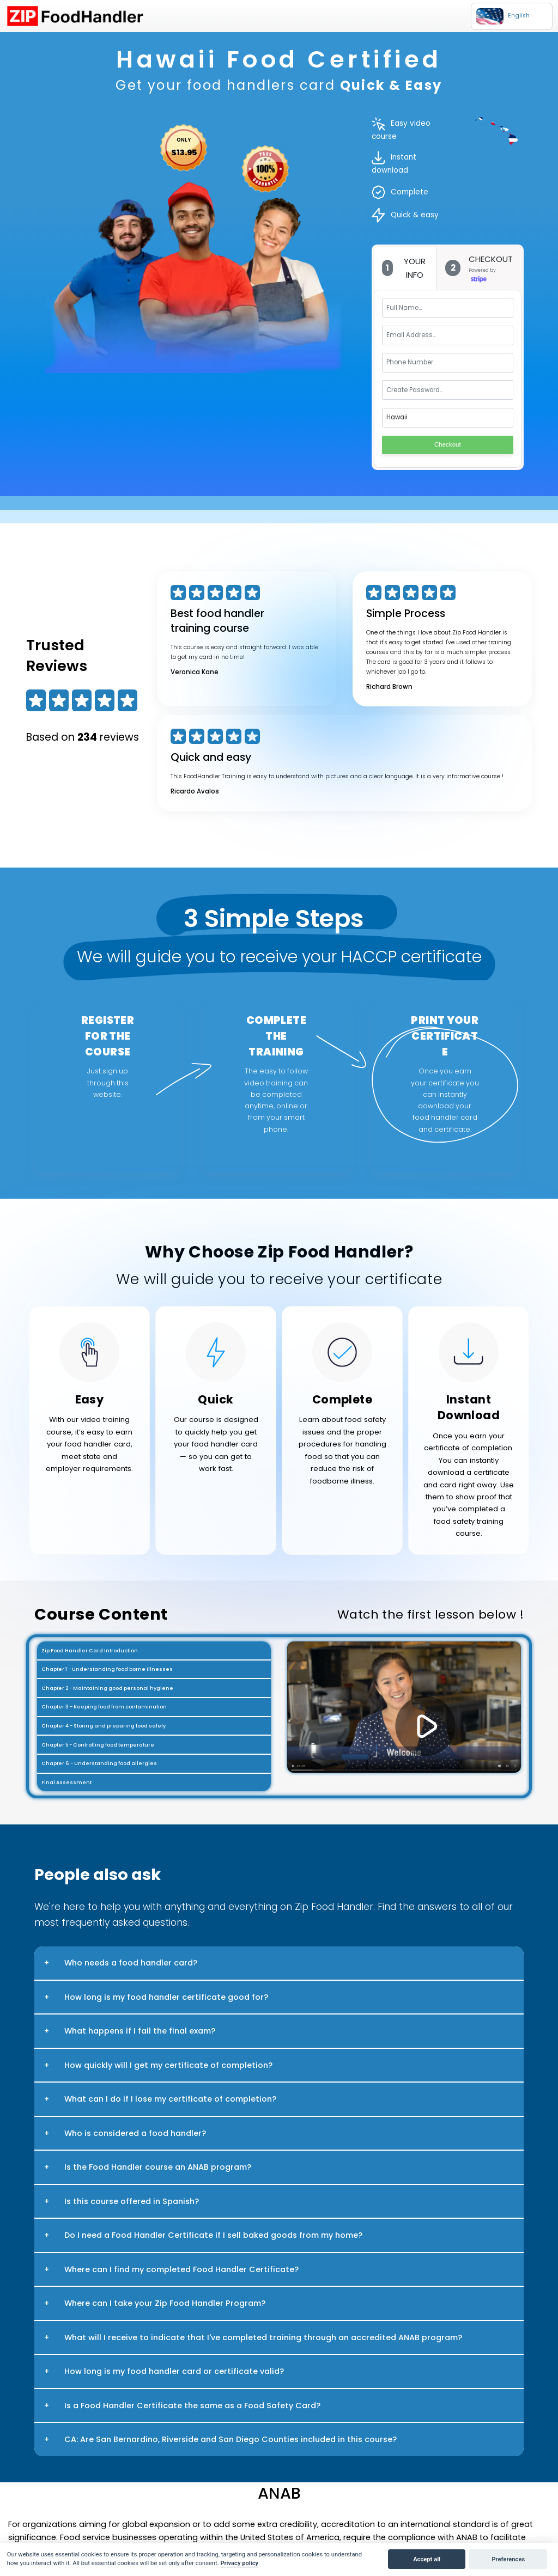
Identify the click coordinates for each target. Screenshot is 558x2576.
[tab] (405, 268)
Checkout (447, 444)
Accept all (426, 2559)
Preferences (508, 2559)
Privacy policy (239, 2563)
